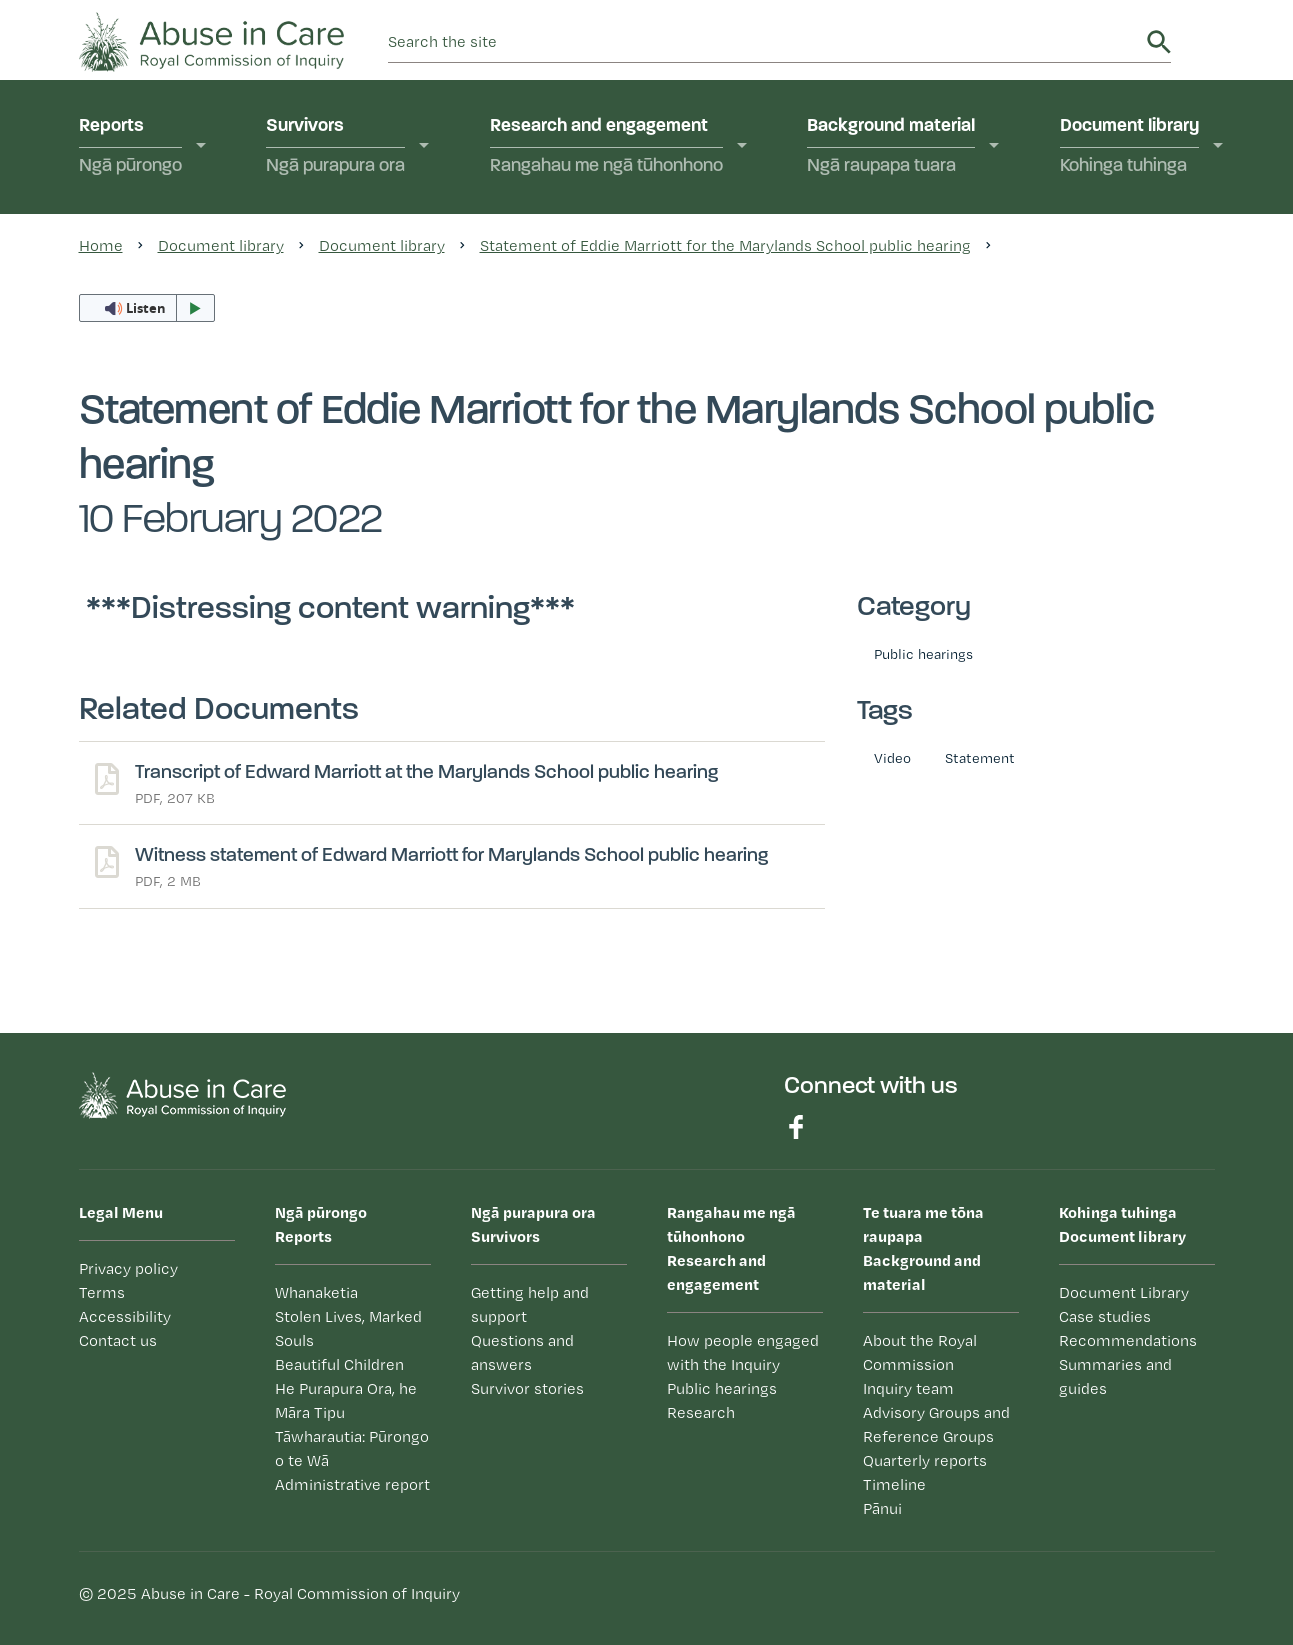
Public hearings (923, 653)
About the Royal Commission (920, 1352)
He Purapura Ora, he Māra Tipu (346, 1400)
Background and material (941, 1247)
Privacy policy (128, 1268)
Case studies (1105, 1316)
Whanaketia (316, 1292)
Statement (980, 757)
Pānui (882, 1508)
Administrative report (352, 1484)
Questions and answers (522, 1352)
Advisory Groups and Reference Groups (936, 1424)
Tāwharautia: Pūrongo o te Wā (352, 1448)
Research (701, 1412)
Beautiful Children (339, 1364)
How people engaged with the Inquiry (743, 1352)
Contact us (118, 1340)
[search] (764, 42)
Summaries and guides (1115, 1376)
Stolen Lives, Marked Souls (348, 1328)
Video (892, 757)
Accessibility (125, 1316)
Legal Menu (121, 1212)
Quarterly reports (925, 1460)
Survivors (335, 147)
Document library (1129, 147)
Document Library (1124, 1292)
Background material (891, 147)
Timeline (894, 1484)
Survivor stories (527, 1388)
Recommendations (1128, 1340)
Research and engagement (606, 147)
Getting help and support (530, 1304)
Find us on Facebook (796, 1127)
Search (1159, 42)
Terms (102, 1292)
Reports (130, 147)
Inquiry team (908, 1388)
